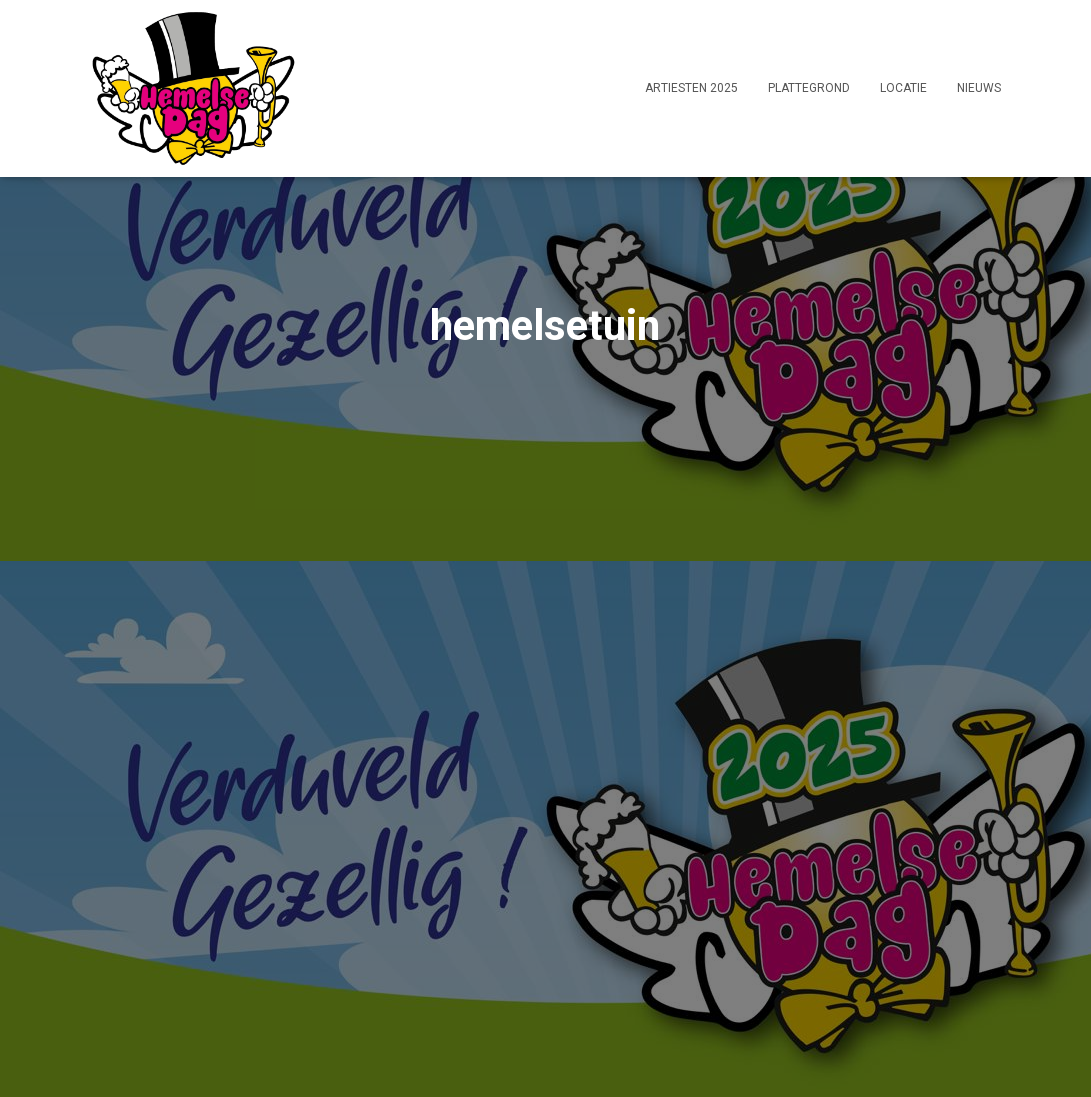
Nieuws (979, 88)
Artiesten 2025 (691, 88)
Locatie (903, 88)
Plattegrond (809, 88)
